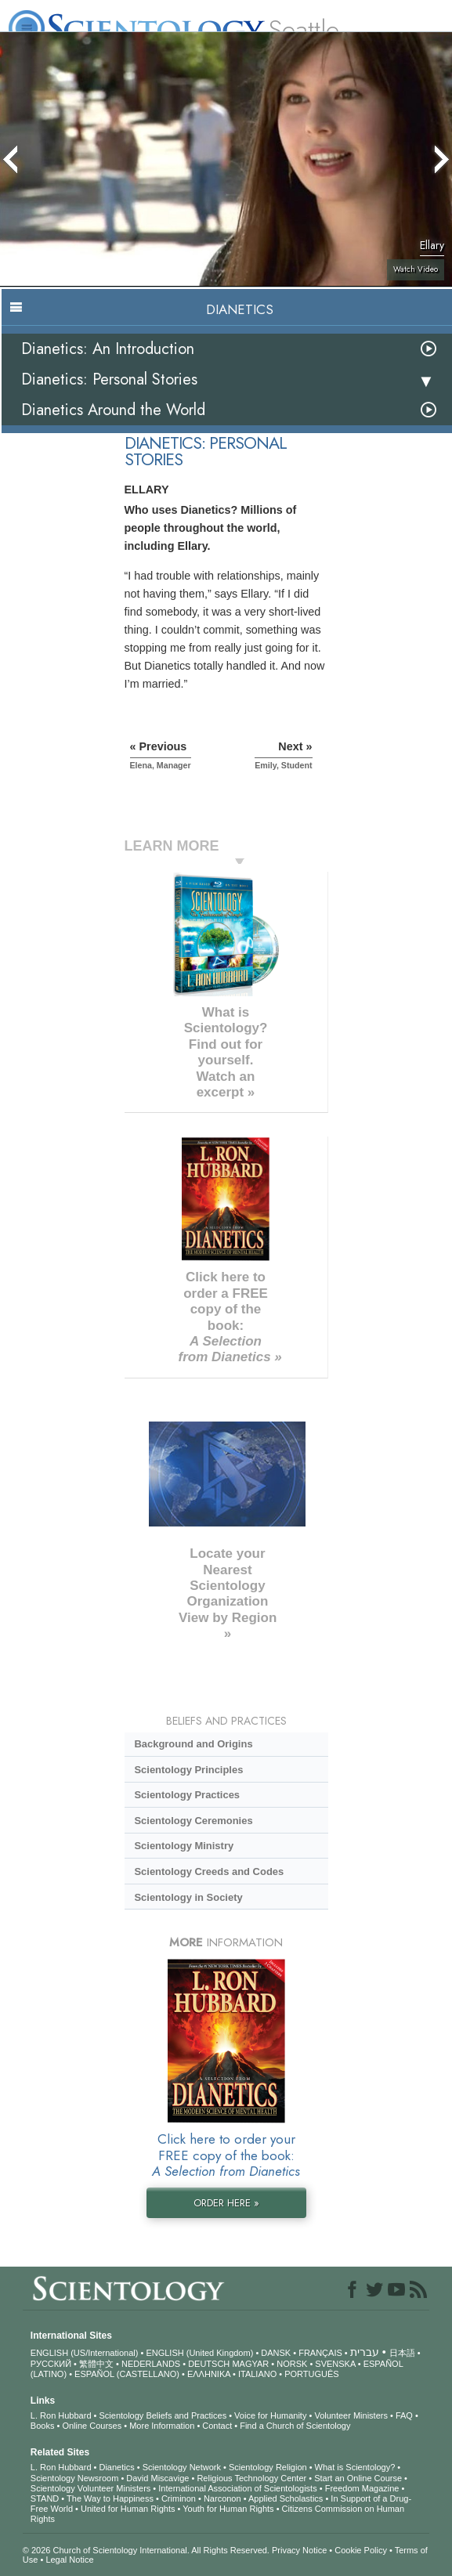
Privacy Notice (299, 2550)
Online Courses (91, 2425)
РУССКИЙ (51, 2363)
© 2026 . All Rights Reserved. (147, 2550)
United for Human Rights (128, 2508)
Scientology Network (182, 2467)
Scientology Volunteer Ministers (90, 2488)
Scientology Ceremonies (193, 1820)
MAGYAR (250, 2363)
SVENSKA (335, 2363)
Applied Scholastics (285, 2498)
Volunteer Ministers (351, 2415)
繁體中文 (96, 2363)
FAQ (404, 2415)
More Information (161, 2425)
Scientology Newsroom (75, 2478)
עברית (364, 2352)
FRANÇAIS (320, 2352)
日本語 (402, 2352)
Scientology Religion (268, 2467)
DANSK (276, 2352)
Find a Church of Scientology (295, 2425)
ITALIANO (257, 2374)
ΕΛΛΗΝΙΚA (208, 2374)
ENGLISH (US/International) (85, 2352)
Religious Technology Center (251, 2478)
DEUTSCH (209, 2363)
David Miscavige (157, 2478)
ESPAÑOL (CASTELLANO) (126, 2374)
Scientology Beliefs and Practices (162, 2415)
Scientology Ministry (183, 1846)
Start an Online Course (358, 2478)
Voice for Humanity (270, 2415)
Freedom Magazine (362, 2488)
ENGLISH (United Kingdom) (199, 2352)
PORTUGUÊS (311, 2374)
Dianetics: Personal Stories (109, 379)
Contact (217, 2425)
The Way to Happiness (110, 2498)
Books (43, 2425)
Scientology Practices (187, 1795)
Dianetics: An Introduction (107, 349)
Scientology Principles (188, 1770)
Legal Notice (69, 2559)
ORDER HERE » (226, 2202)
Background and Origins (193, 1744)
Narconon (222, 2498)
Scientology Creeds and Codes (209, 1871)
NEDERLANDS (150, 2363)
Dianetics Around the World (113, 410)
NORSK (292, 2363)
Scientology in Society (188, 1897)
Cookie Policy (360, 2550)
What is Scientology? (355, 2467)
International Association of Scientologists (237, 2488)
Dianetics (116, 2467)
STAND (45, 2498)
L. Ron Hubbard (61, 2415)
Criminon (178, 2498)
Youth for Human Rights (228, 2508)
